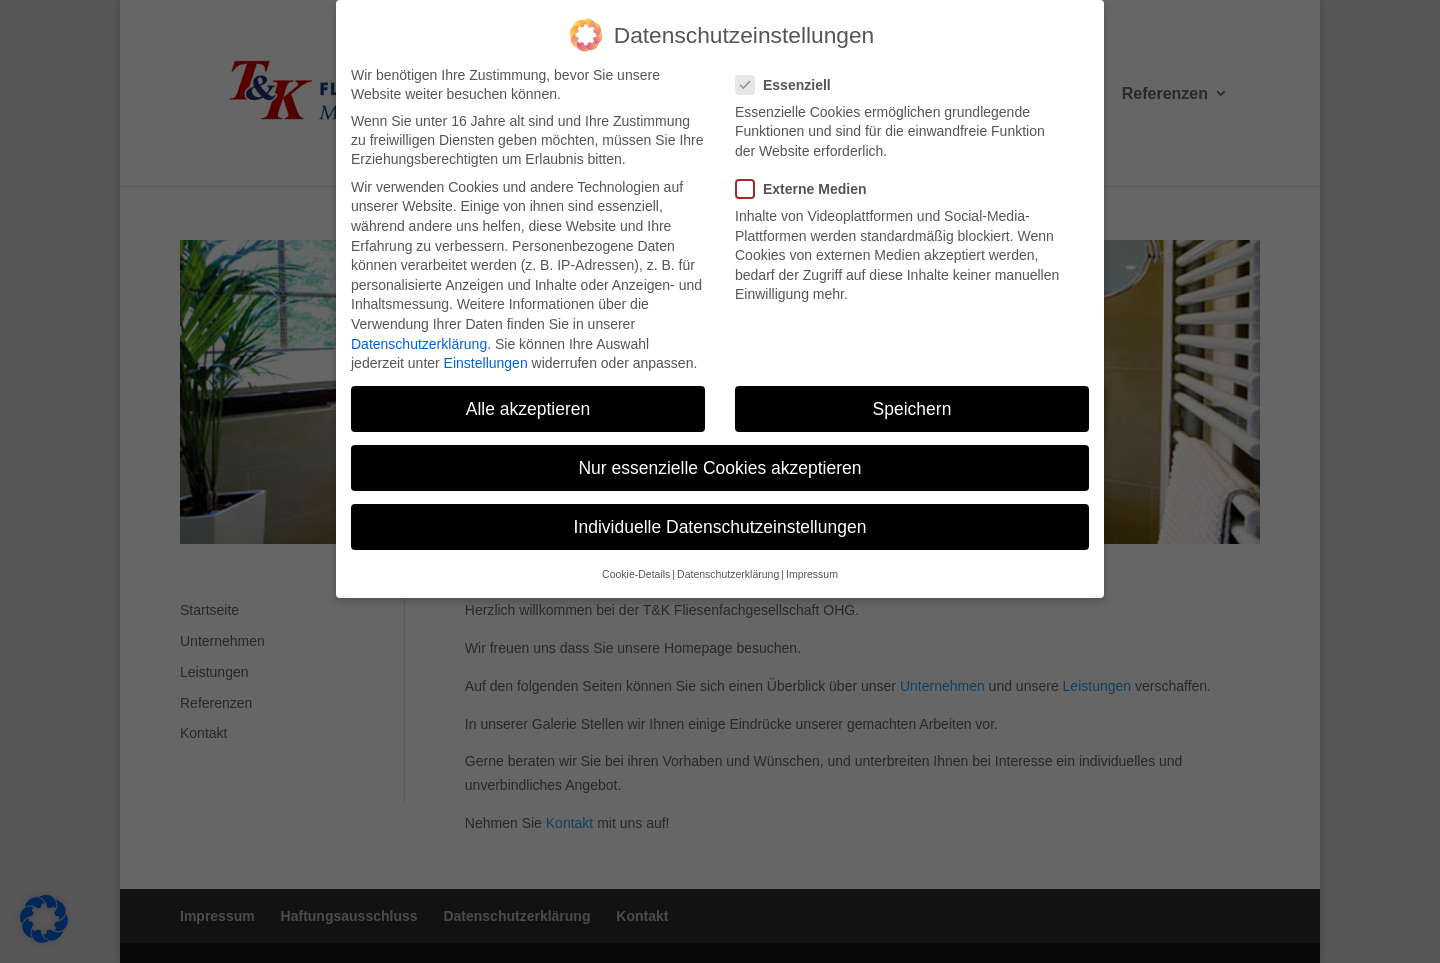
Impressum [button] (812, 569)
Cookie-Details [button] (636, 569)
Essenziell (791, 79)
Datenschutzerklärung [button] (728, 569)
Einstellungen (486, 357)
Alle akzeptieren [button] (528, 403)
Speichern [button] (912, 403)
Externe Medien (809, 183)
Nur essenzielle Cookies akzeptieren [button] (719, 463)
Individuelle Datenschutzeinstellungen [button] (720, 522)
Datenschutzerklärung (419, 338)
